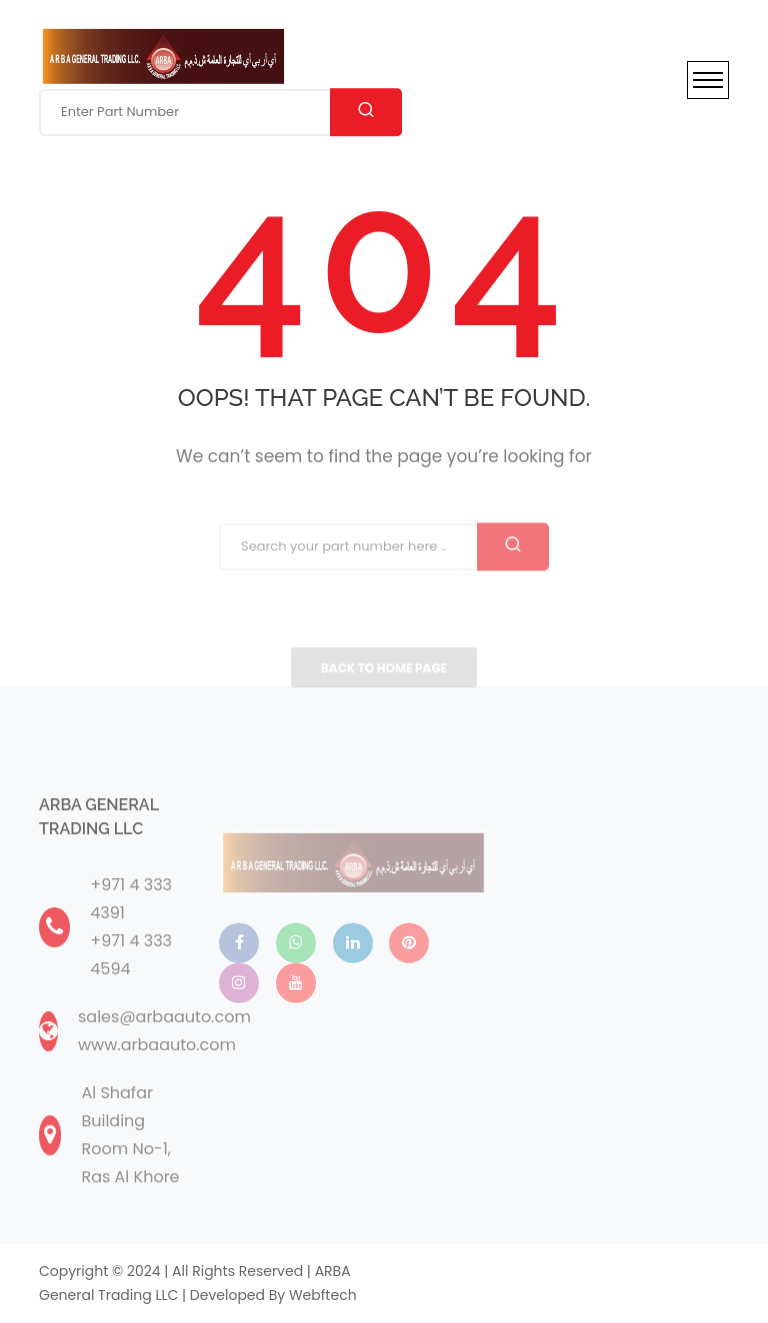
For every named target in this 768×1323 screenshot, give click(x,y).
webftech (323, 1295)
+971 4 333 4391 (131, 926)
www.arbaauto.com (157, 1072)
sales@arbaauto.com (164, 1044)
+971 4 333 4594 (131, 982)
